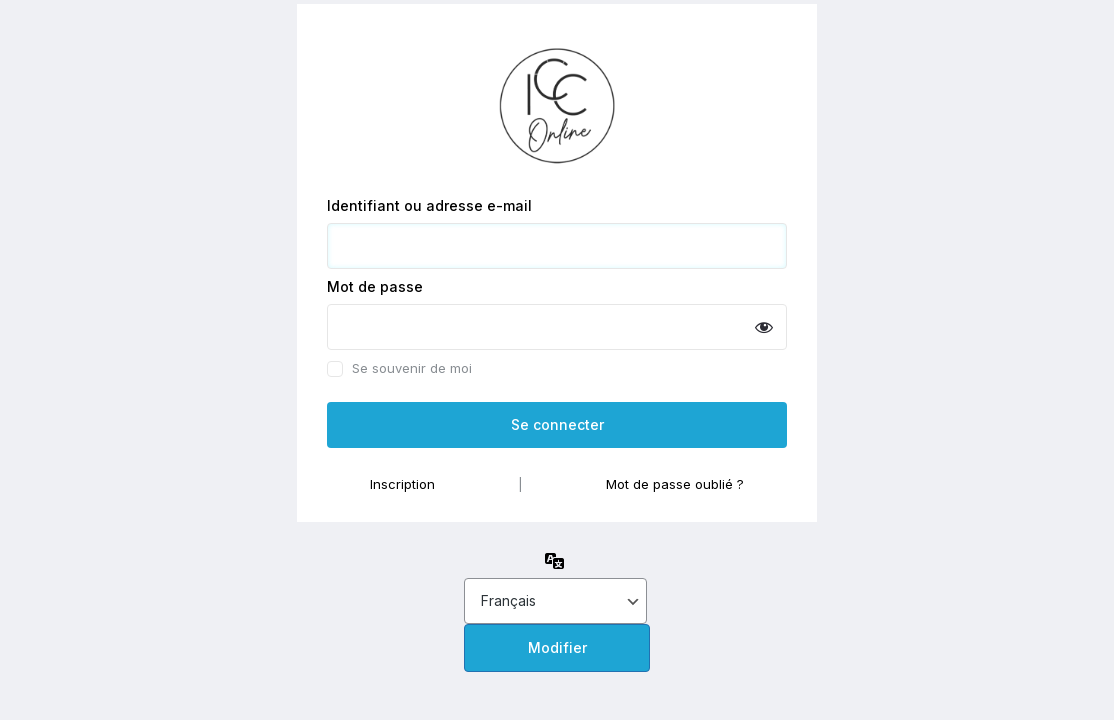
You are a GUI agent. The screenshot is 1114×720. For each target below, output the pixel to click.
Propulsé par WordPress (557, 101)
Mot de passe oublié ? (675, 484)
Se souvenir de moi (412, 368)
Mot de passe (375, 286)
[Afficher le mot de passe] (764, 327)
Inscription (402, 484)
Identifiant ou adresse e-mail (429, 205)
